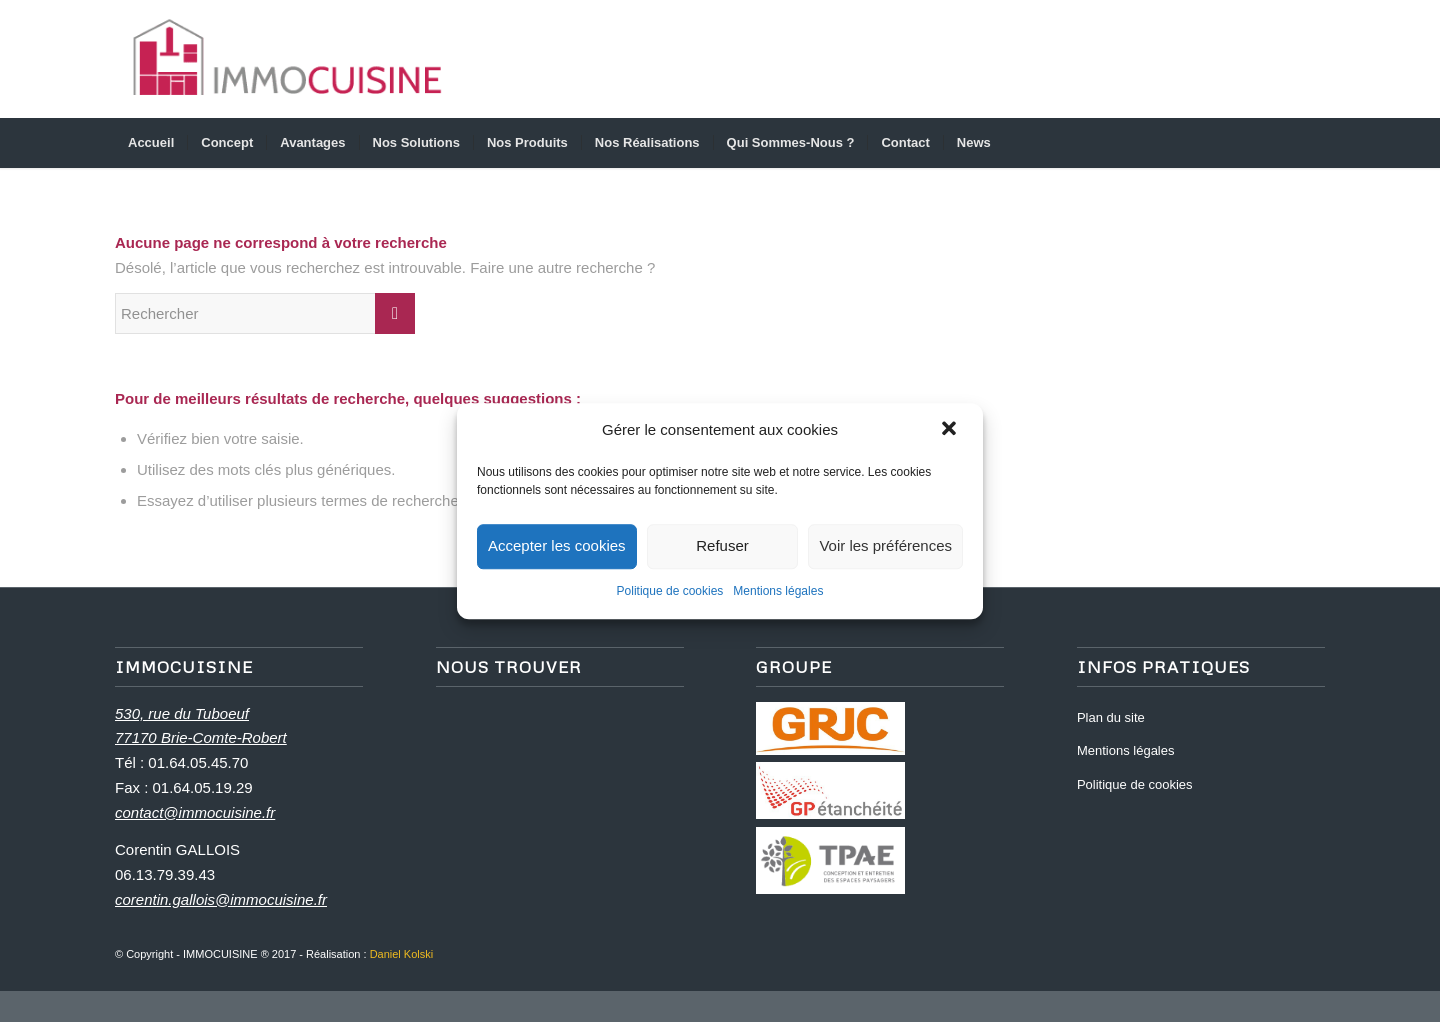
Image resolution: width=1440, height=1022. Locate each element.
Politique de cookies (670, 591)
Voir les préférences (885, 546)
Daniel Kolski (402, 954)
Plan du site (1111, 717)
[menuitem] (151, 143)
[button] (951, 431)
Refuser (722, 546)
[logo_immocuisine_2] (287, 59)
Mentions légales (778, 591)
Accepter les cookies (557, 546)
